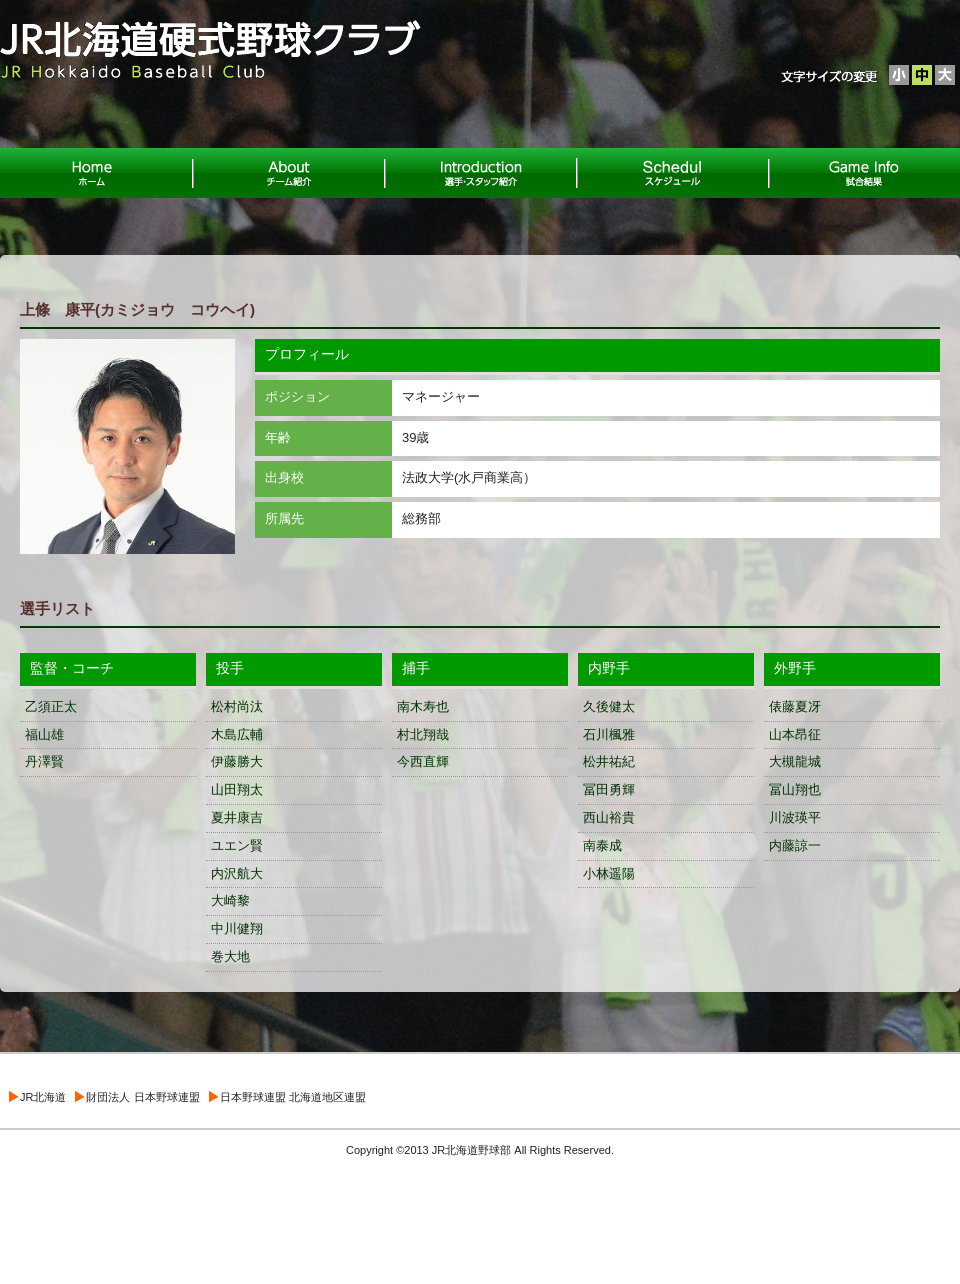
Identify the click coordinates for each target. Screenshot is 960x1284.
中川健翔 (237, 928)
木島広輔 (237, 734)
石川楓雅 (609, 734)
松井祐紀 (609, 761)
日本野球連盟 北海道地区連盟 (293, 1097)
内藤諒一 (795, 845)
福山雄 (44, 734)
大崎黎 (230, 900)
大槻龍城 (795, 761)
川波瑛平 (795, 817)
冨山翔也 (795, 789)
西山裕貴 (609, 817)
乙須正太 (51, 706)
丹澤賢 (44, 761)
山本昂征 (795, 734)
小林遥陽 (609, 873)
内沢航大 (237, 873)
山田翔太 (237, 789)
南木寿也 (423, 706)
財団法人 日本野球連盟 (142, 1097)
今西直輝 (423, 761)
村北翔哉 (423, 734)
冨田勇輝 (609, 789)
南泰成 (602, 845)
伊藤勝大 (237, 761)
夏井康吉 (237, 817)
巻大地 (230, 956)
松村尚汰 (237, 706)
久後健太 (609, 706)
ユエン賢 (237, 845)
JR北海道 (43, 1097)
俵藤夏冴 (795, 706)
